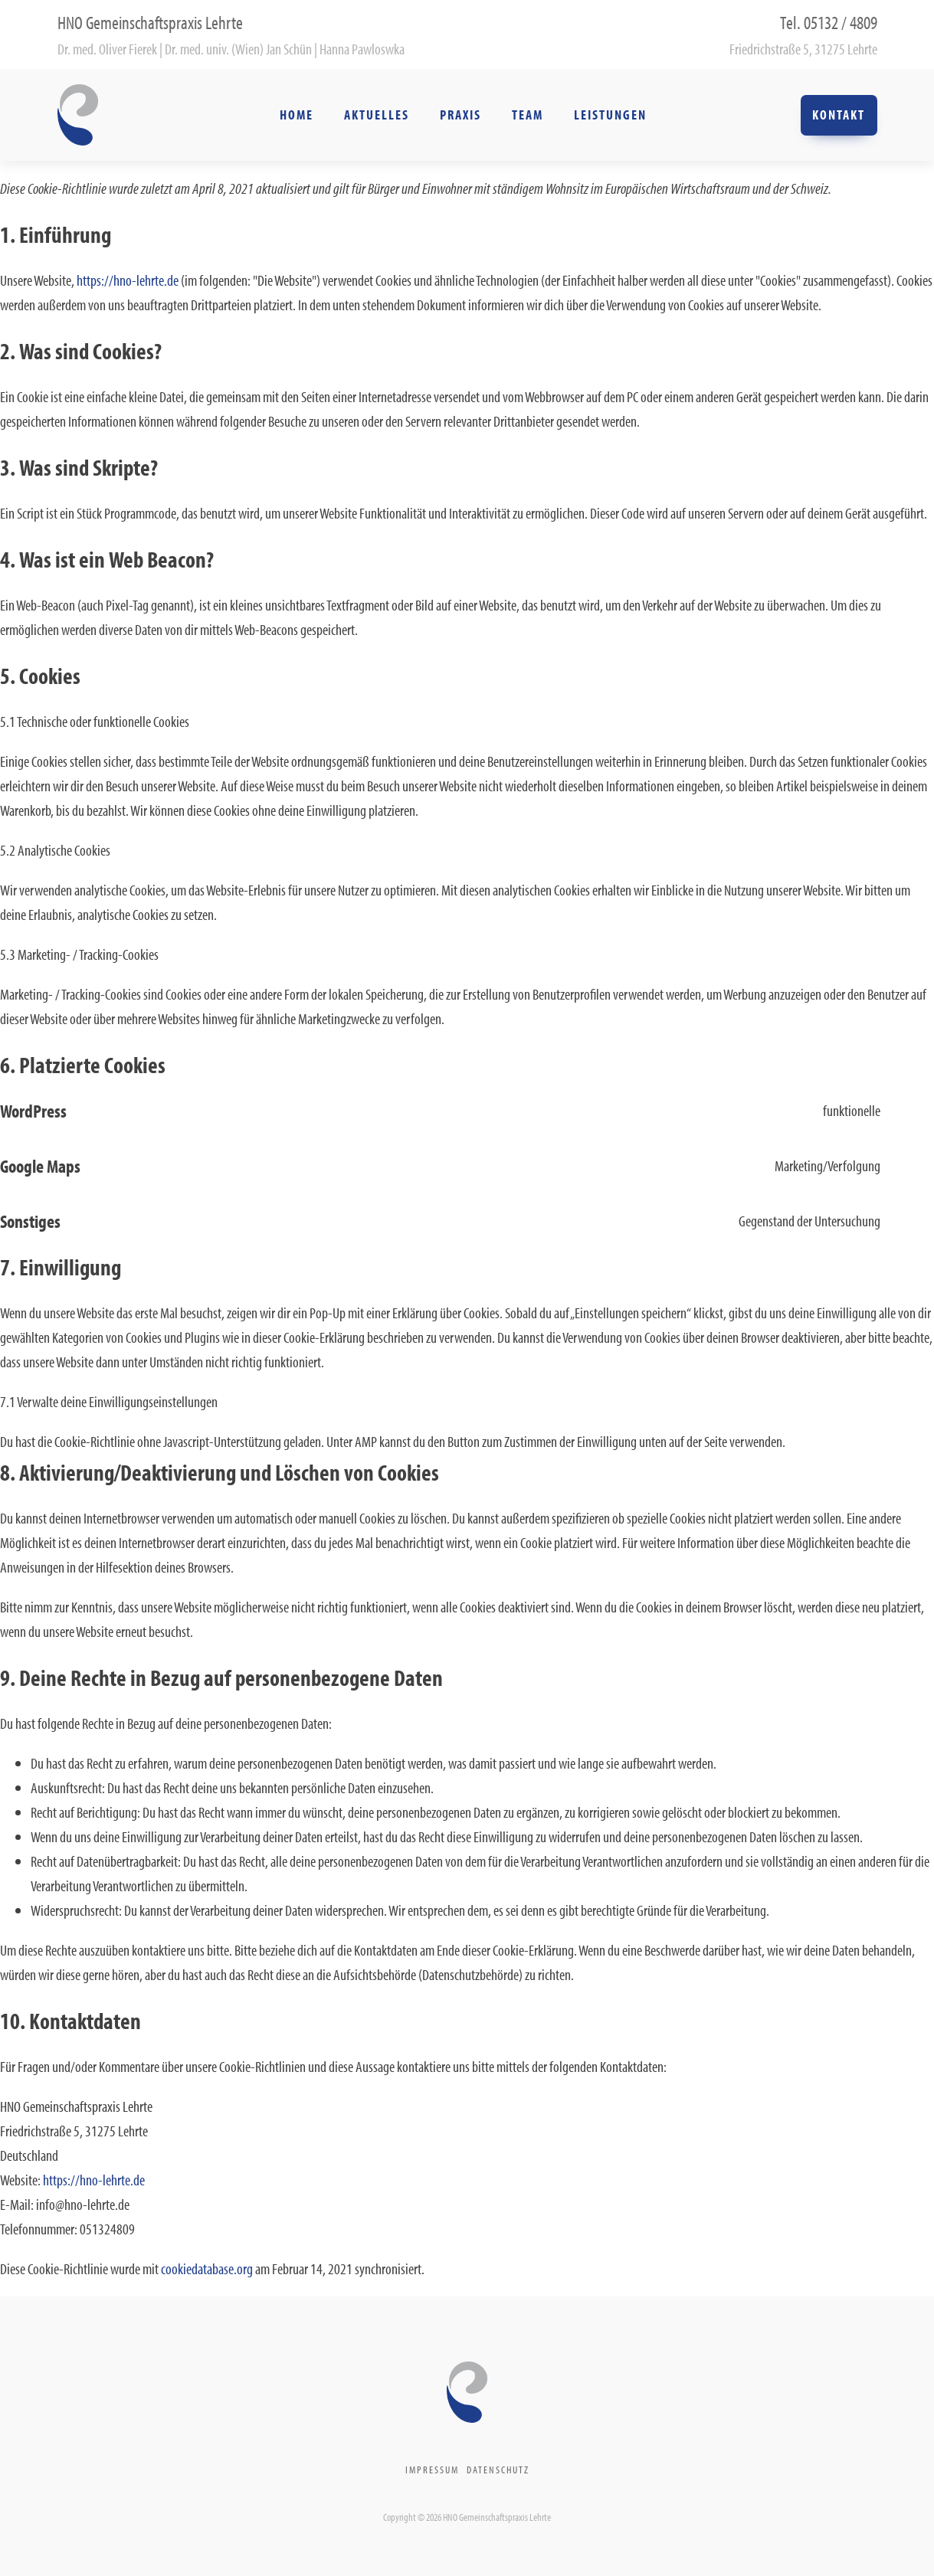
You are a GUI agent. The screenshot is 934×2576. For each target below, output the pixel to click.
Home (296, 114)
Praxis (460, 114)
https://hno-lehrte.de (128, 280)
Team (527, 114)
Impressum (432, 2469)
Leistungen (610, 114)
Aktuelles (376, 114)
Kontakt (838, 114)
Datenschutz (498, 2469)
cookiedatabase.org (207, 2268)
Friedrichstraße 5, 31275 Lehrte (803, 48)
